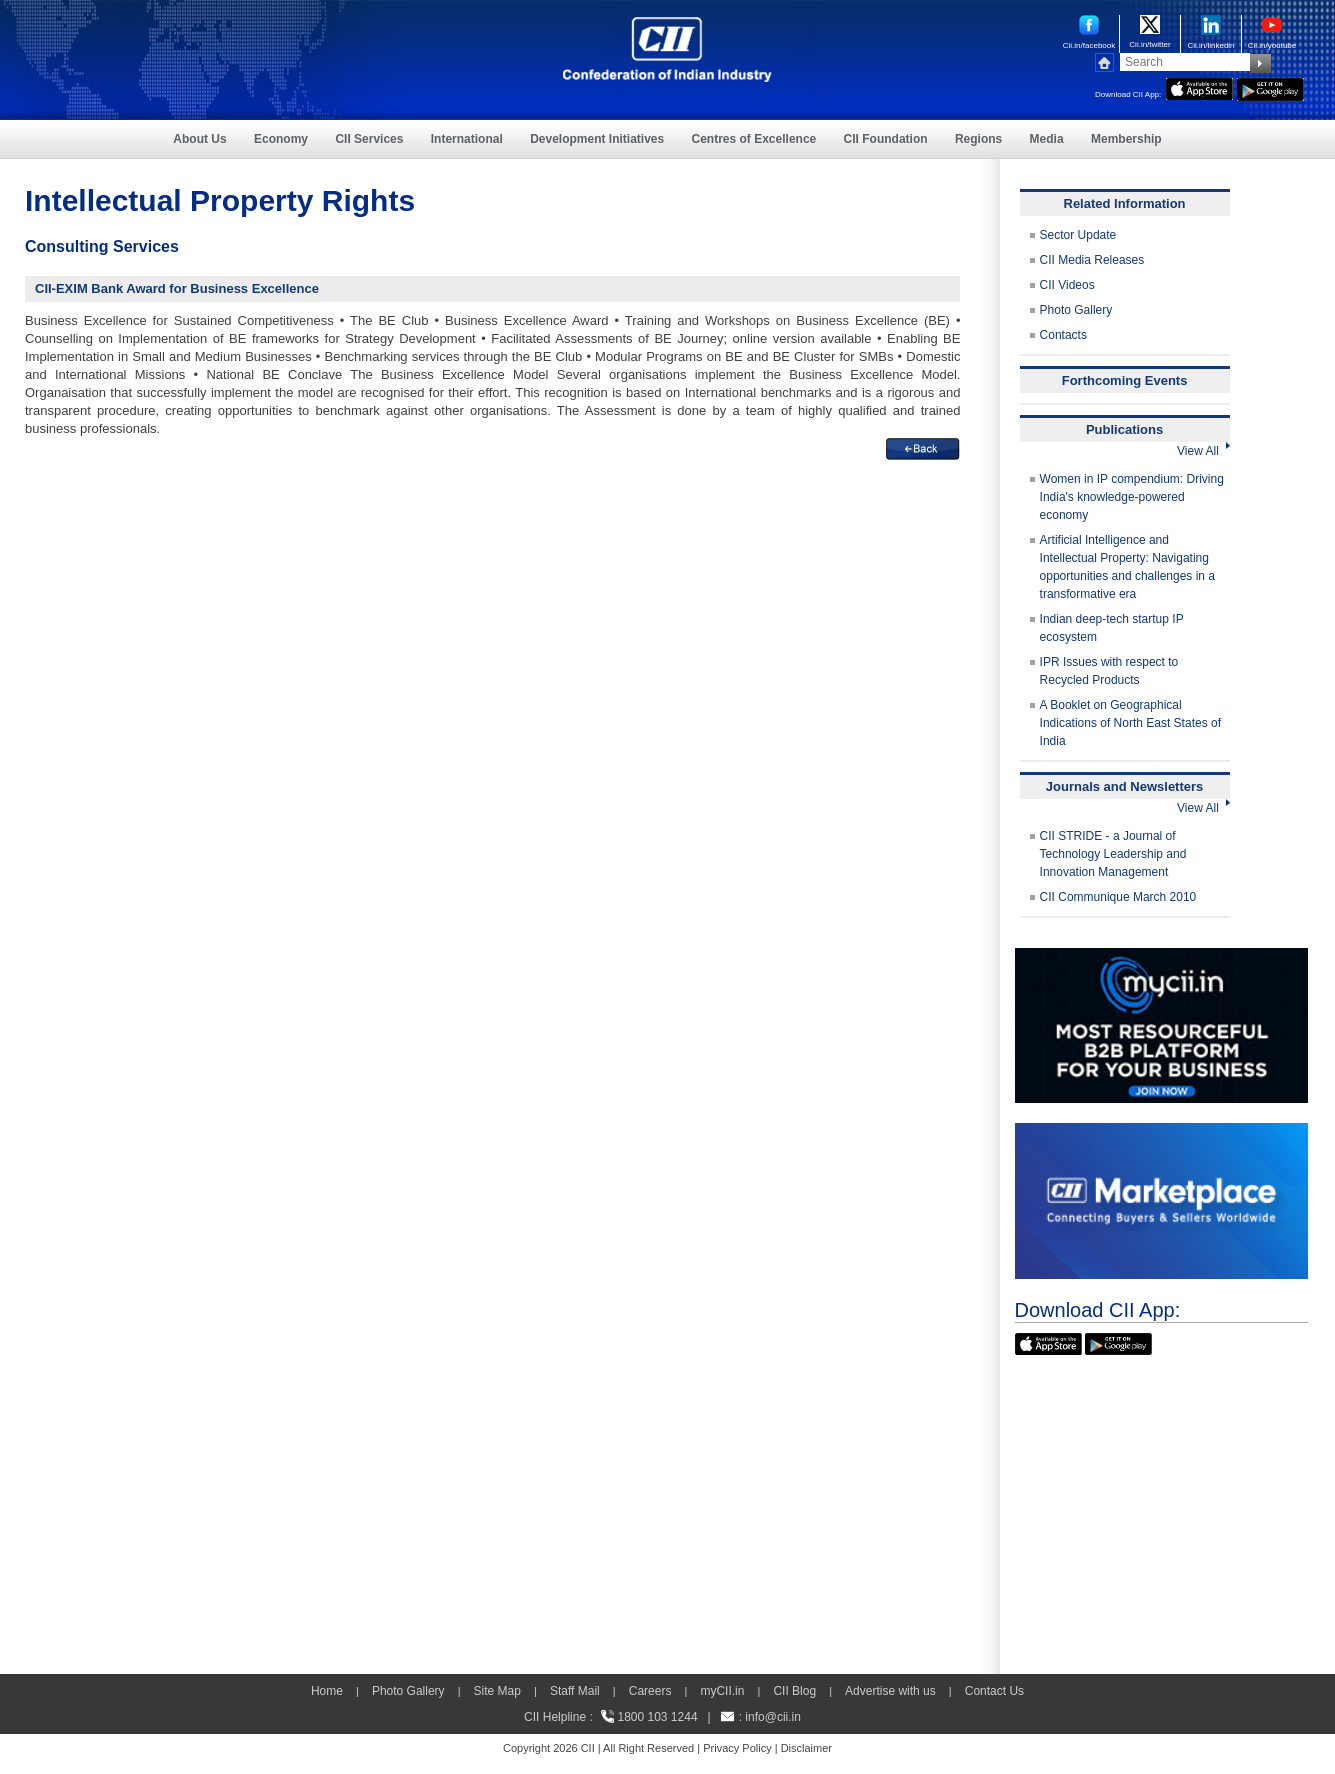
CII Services (369, 139)
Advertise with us (890, 1691)
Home (327, 1691)
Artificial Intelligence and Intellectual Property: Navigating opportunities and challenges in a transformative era (1127, 567)
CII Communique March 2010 (1118, 897)
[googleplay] (1270, 87)
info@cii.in (773, 1717)
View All (1203, 451)
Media (1047, 139)
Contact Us (994, 1691)
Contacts (1063, 335)
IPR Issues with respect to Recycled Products (1109, 671)
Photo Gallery (1076, 310)
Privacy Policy (737, 1748)
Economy (281, 139)
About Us (199, 139)
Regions (978, 139)
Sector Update (1078, 235)
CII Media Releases (1092, 260)
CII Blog (794, 1691)
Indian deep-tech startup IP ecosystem (1112, 628)
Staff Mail (575, 1691)
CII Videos (1067, 285)
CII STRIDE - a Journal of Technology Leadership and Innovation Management (1113, 854)
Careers (650, 1691)
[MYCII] (1162, 957)
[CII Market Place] (1162, 1132)
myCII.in (722, 1691)
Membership (1126, 139)
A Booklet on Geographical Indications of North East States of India (1130, 723)
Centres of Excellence (754, 139)
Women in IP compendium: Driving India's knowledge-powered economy (1132, 497)
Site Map (497, 1691)
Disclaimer (806, 1748)
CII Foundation (886, 139)
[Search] (1185, 62)
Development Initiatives (597, 139)
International (467, 139)
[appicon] (1199, 87)
